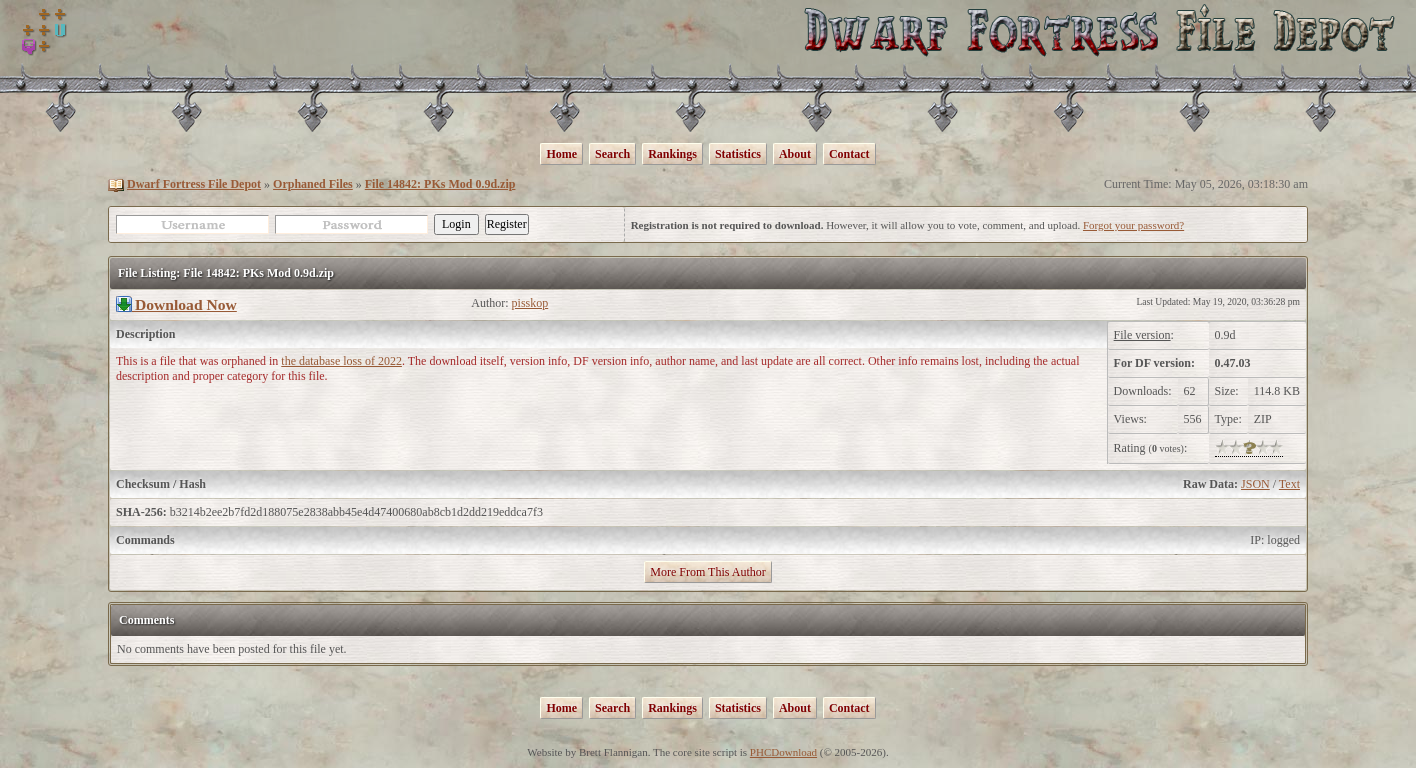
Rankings (672, 154)
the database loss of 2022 (341, 361)
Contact (849, 154)
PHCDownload (783, 752)
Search (612, 154)
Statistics (738, 154)
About (795, 154)
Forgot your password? (1133, 225)
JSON (1255, 484)
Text (1289, 484)
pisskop (530, 303)
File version (1142, 335)
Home (561, 154)
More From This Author (707, 572)
